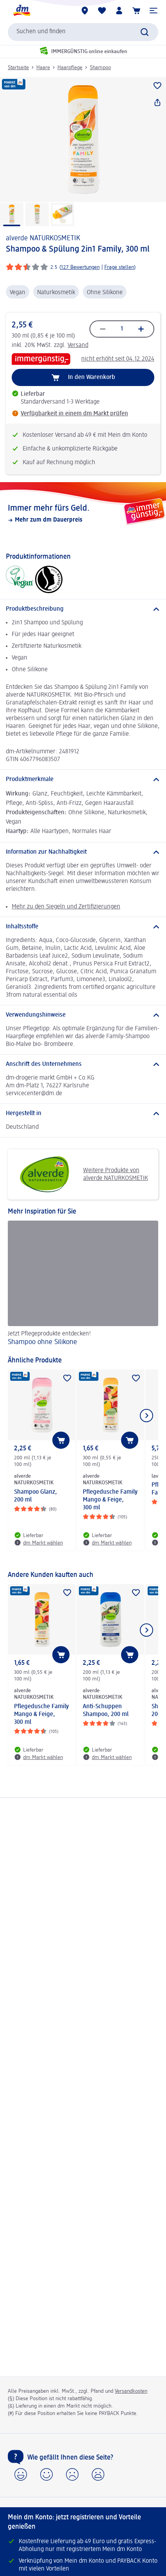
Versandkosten (131, 2391)
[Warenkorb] (136, 10)
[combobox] (83, 32)
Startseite (18, 67)
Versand (78, 345)
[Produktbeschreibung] (83, 609)
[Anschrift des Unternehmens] (83, 1064)
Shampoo (100, 67)
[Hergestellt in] (83, 1113)
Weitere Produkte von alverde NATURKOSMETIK (81, 1174)
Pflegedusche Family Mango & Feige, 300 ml (110, 1500)
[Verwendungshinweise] (83, 1015)
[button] (153, 10)
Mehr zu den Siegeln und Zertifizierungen (66, 907)
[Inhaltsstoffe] (83, 927)
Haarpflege (69, 67)
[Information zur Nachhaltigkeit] (83, 852)
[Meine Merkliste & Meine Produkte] (102, 10)
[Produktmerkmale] (83, 779)
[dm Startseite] (21, 10)
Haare (43, 67)
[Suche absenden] (144, 32)
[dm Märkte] (84, 10)
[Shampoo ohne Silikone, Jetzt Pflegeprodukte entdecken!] (83, 1284)
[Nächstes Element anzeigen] (146, 1415)
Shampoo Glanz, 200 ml (35, 1496)
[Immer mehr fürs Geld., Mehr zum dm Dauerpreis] (83, 513)
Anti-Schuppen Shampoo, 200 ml (106, 1711)
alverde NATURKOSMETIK (43, 238)
